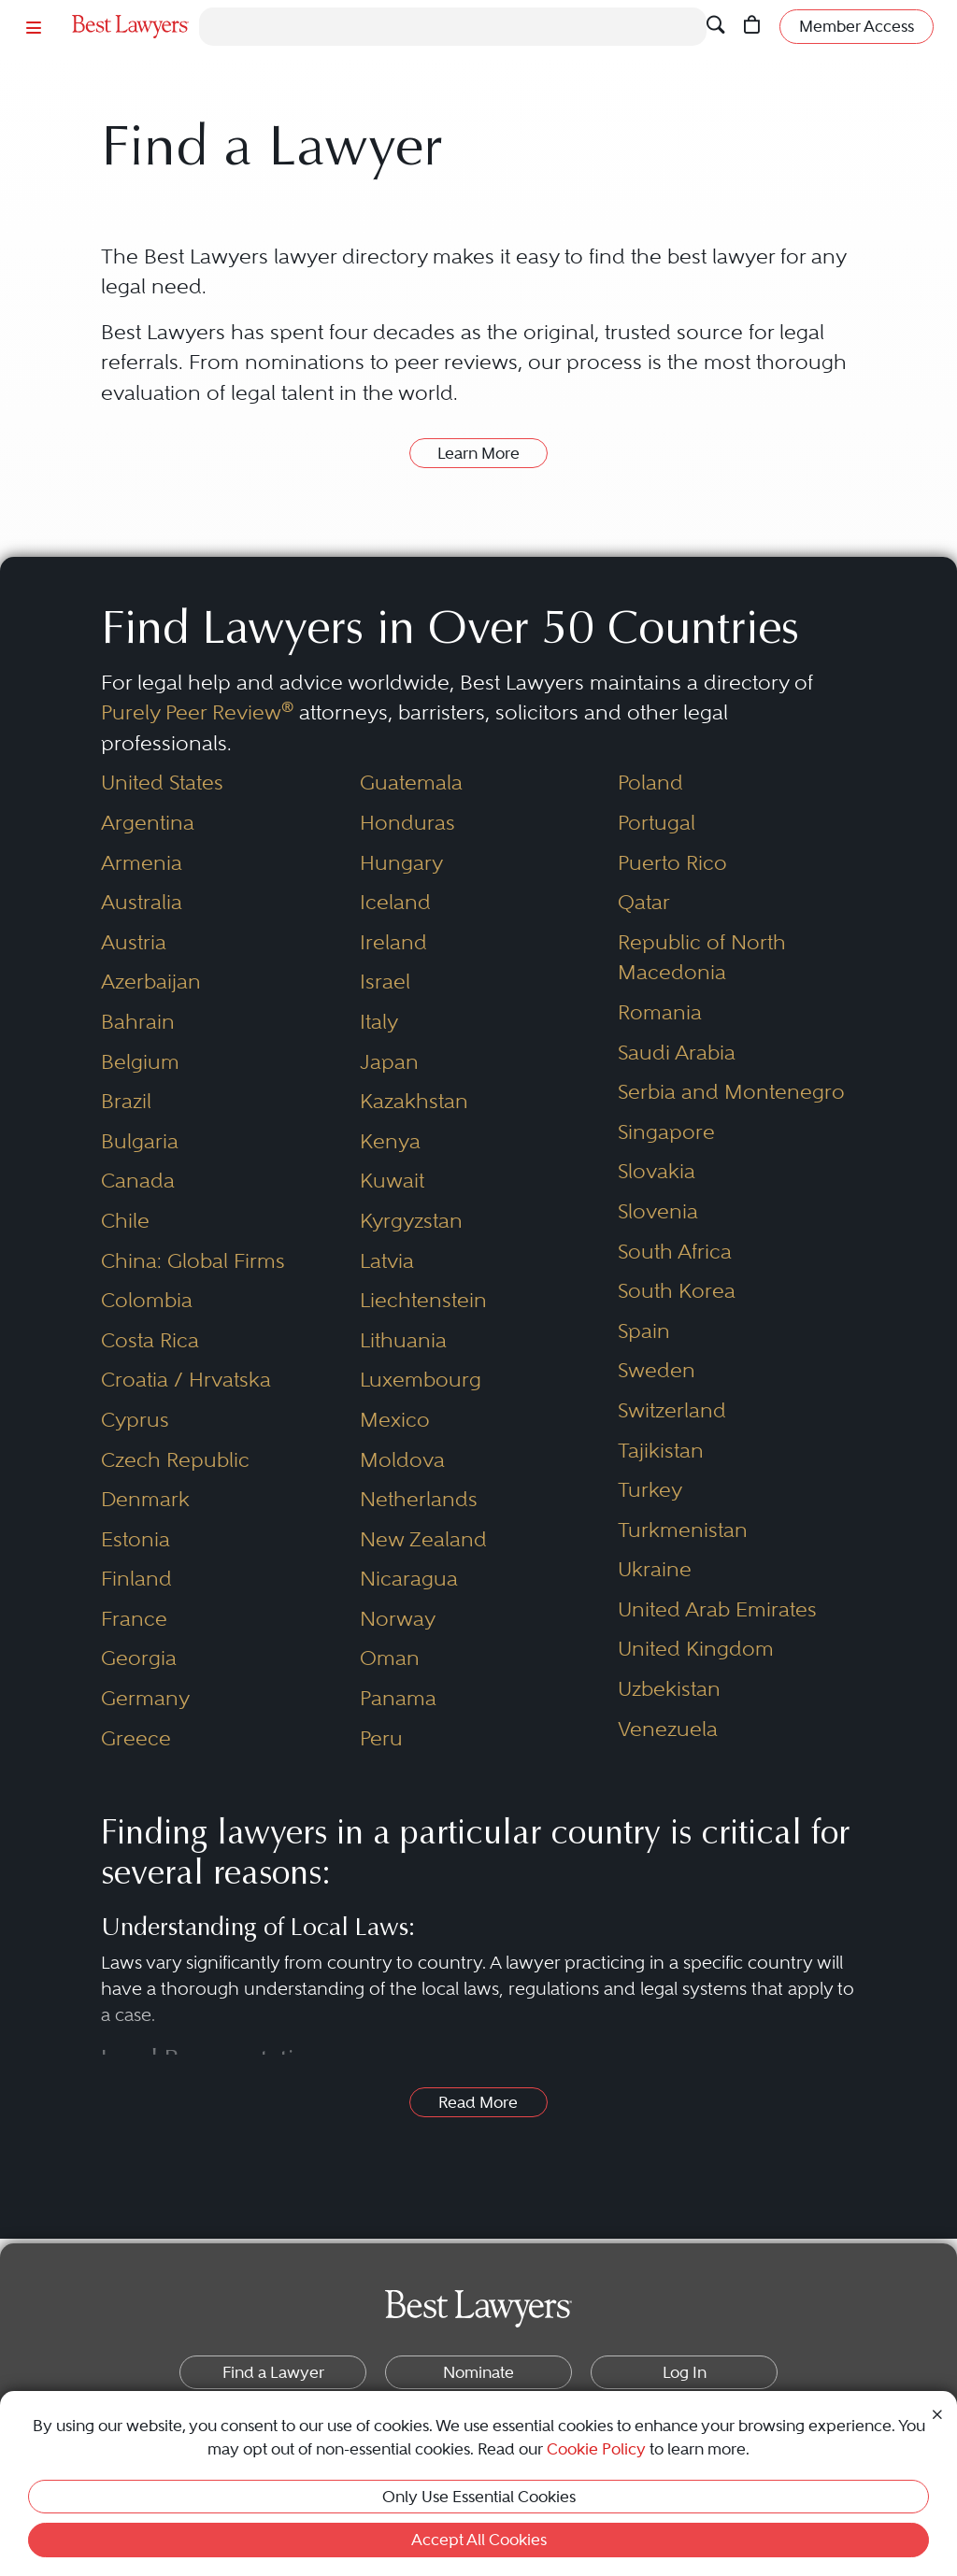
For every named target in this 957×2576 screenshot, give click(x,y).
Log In (685, 2372)
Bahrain (138, 1021)
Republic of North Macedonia (702, 958)
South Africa (675, 1251)
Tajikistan (661, 1450)
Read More (478, 2102)
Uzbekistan (669, 1689)
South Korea (677, 1290)
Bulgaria (140, 1141)
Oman (390, 1658)
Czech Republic (175, 1460)
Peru (381, 1738)
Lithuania (403, 1340)
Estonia (135, 1539)
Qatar (644, 902)
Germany (145, 1698)
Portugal (656, 822)
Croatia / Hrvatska (186, 1379)
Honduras (407, 822)
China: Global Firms (193, 1261)
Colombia (147, 1300)
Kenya (390, 1141)
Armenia (141, 863)
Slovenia (658, 1211)
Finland (136, 1578)
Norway (398, 1618)
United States (162, 782)
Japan (389, 1062)
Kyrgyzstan (411, 1220)
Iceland (395, 902)
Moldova (402, 1460)
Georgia (139, 1658)
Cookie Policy (596, 2449)
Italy (379, 1021)
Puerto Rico (672, 863)
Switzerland (672, 1410)
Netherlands (419, 1499)
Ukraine (655, 1569)
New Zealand (423, 1539)
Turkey (650, 1489)
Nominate (478, 2372)
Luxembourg (420, 1379)
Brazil (126, 1101)
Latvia (387, 1261)
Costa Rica (150, 1340)
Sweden (656, 1370)
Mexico (395, 1419)
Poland (650, 782)
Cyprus (135, 1419)
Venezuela (668, 1729)
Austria (133, 942)
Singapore (666, 1132)
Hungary (401, 863)
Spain (644, 1331)
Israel (385, 981)
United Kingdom (696, 1648)
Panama (398, 1698)
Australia (141, 902)
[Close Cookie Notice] (937, 2413)
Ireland (393, 942)
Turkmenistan (683, 1530)
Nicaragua (409, 1578)
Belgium (140, 1062)
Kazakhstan (414, 1101)
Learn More (478, 453)
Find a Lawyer (273, 2372)
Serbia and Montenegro (731, 1091)
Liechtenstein (423, 1300)
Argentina (147, 822)
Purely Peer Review (197, 712)
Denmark (145, 1499)
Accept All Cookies (479, 2539)
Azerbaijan (151, 981)
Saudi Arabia (677, 1052)
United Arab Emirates (717, 1609)
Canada (138, 1180)
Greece (136, 1738)
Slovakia (656, 1171)
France (134, 1618)
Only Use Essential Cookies (479, 2496)
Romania (660, 1012)
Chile (125, 1220)
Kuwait (392, 1180)
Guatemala (411, 782)
